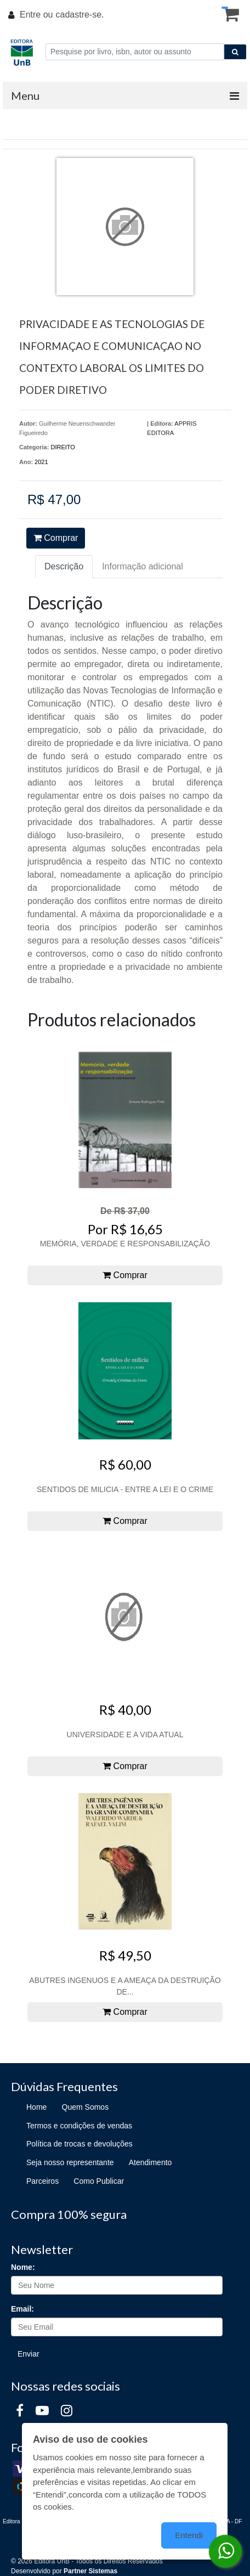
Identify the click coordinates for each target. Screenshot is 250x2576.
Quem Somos (85, 2107)
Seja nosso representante (70, 2162)
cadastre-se (78, 14)
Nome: (23, 2267)
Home (36, 2107)
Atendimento (150, 2162)
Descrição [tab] (63, 566)
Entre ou (36, 14)
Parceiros (42, 2181)
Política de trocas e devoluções (79, 2143)
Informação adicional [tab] (142, 566)
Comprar (55, 538)
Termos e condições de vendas (79, 2125)
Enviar (28, 2353)
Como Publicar (98, 2181)
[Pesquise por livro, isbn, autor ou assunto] (135, 51)
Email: (22, 2308)
